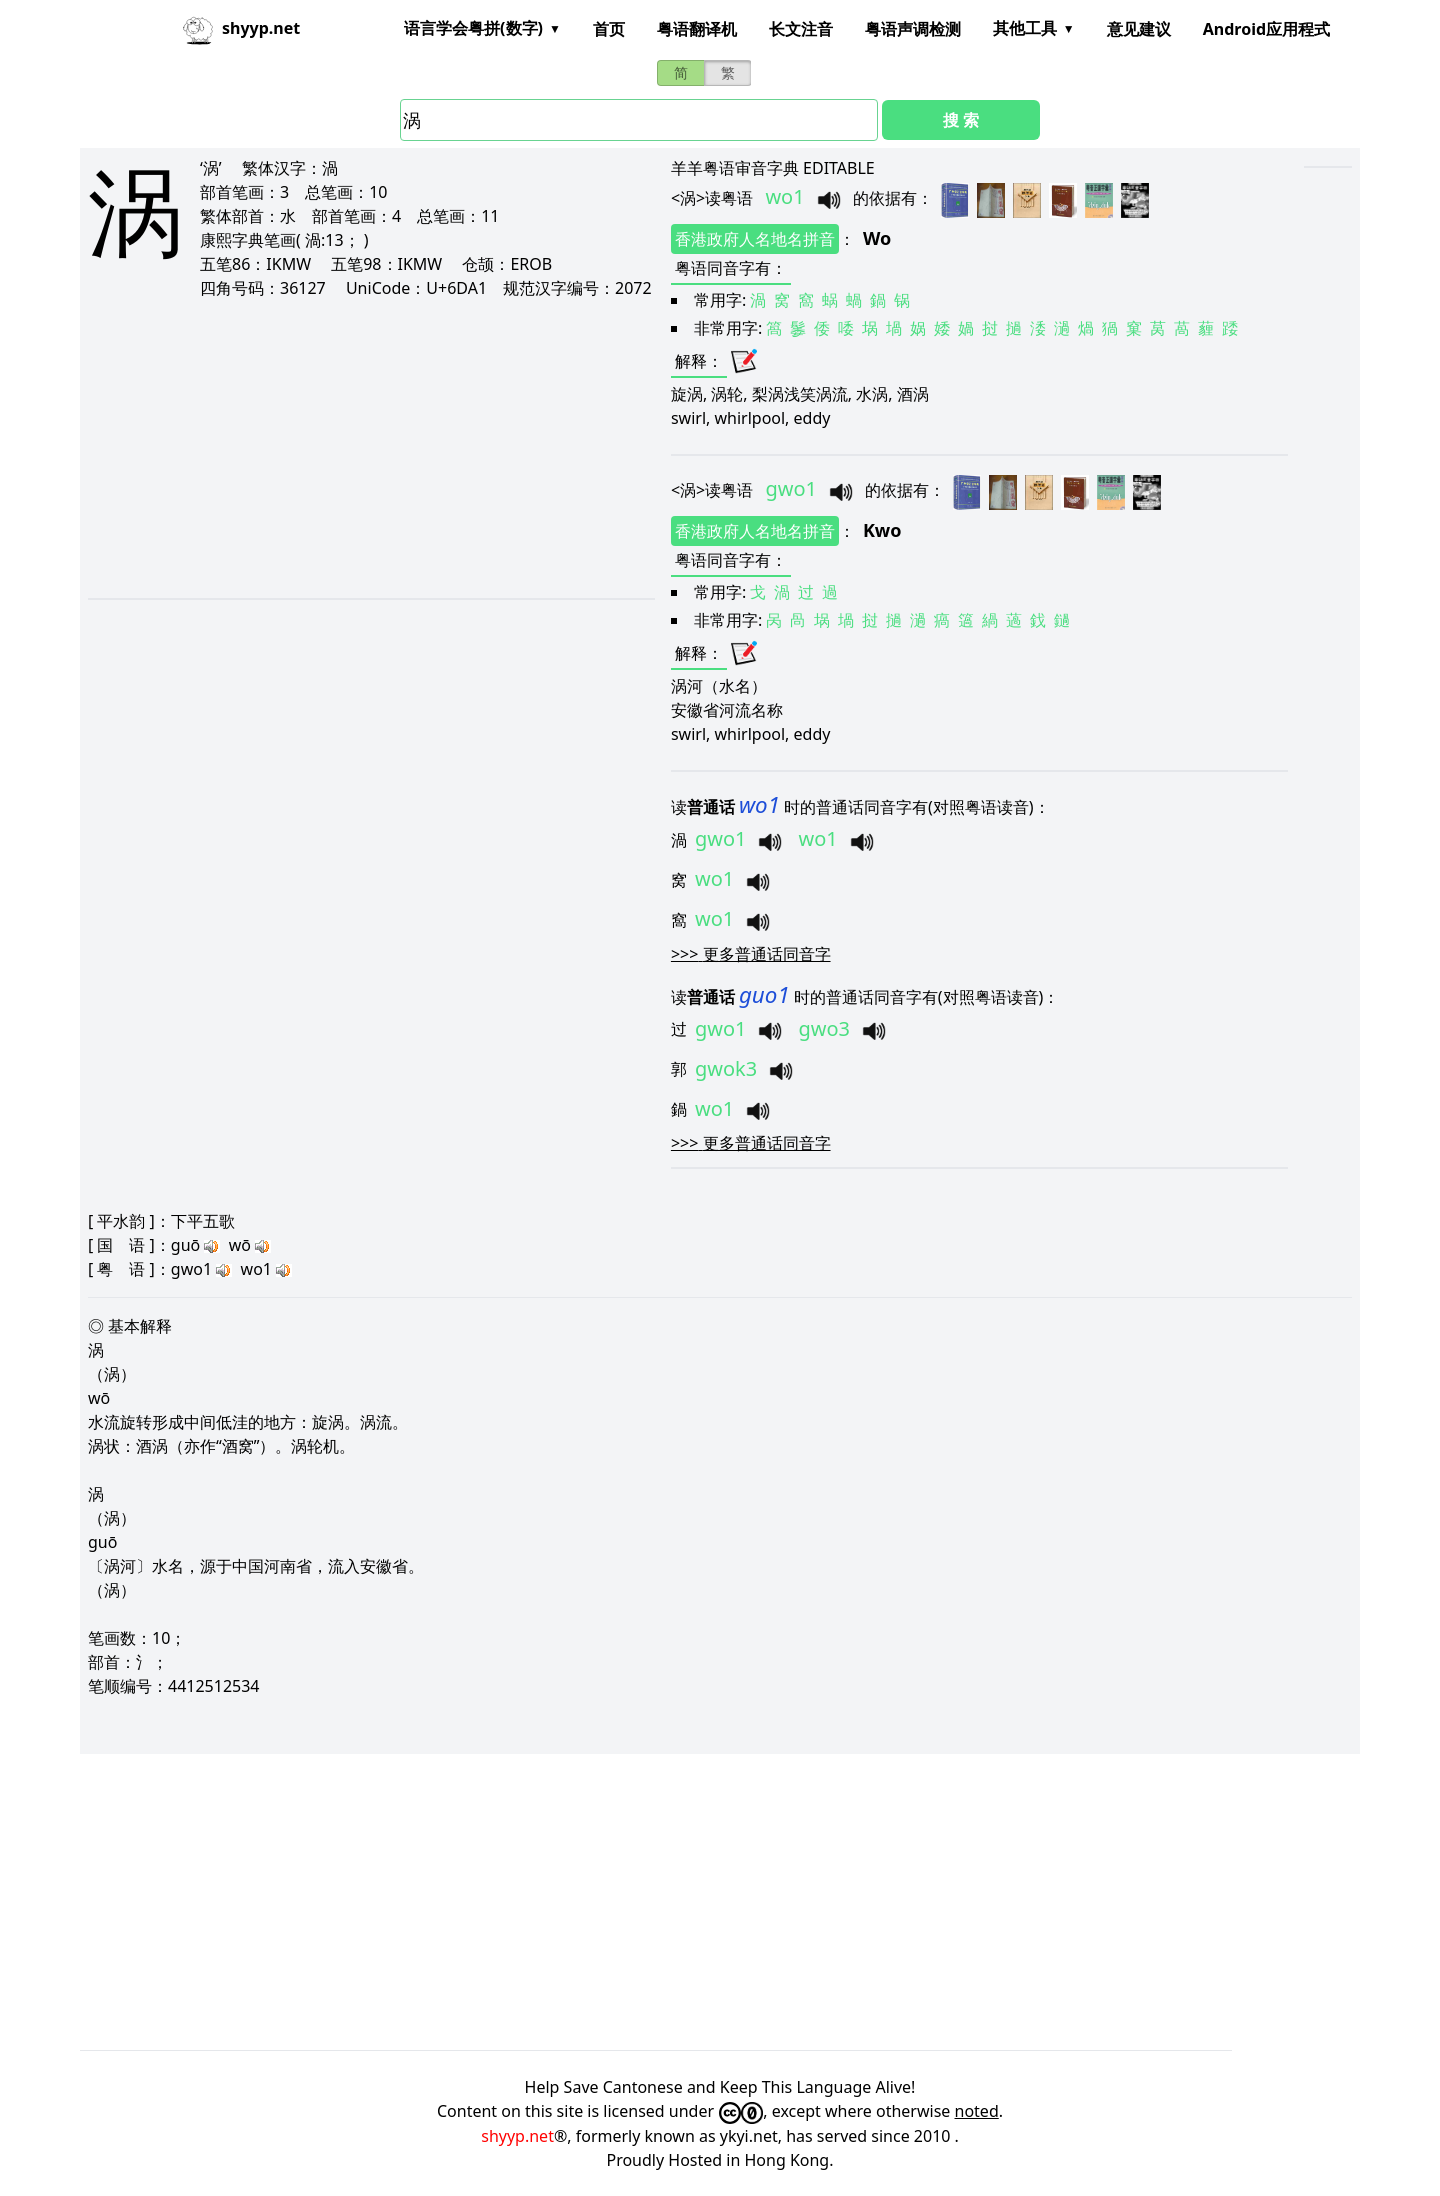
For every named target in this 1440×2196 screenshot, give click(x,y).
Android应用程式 (1266, 29)
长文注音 (801, 29)
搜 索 (961, 120)
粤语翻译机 (697, 29)
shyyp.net (517, 2136)
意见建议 (1139, 29)
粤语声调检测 (913, 29)
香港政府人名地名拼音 (755, 239)
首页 (609, 29)
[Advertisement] (348, 448)
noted (977, 2111)
